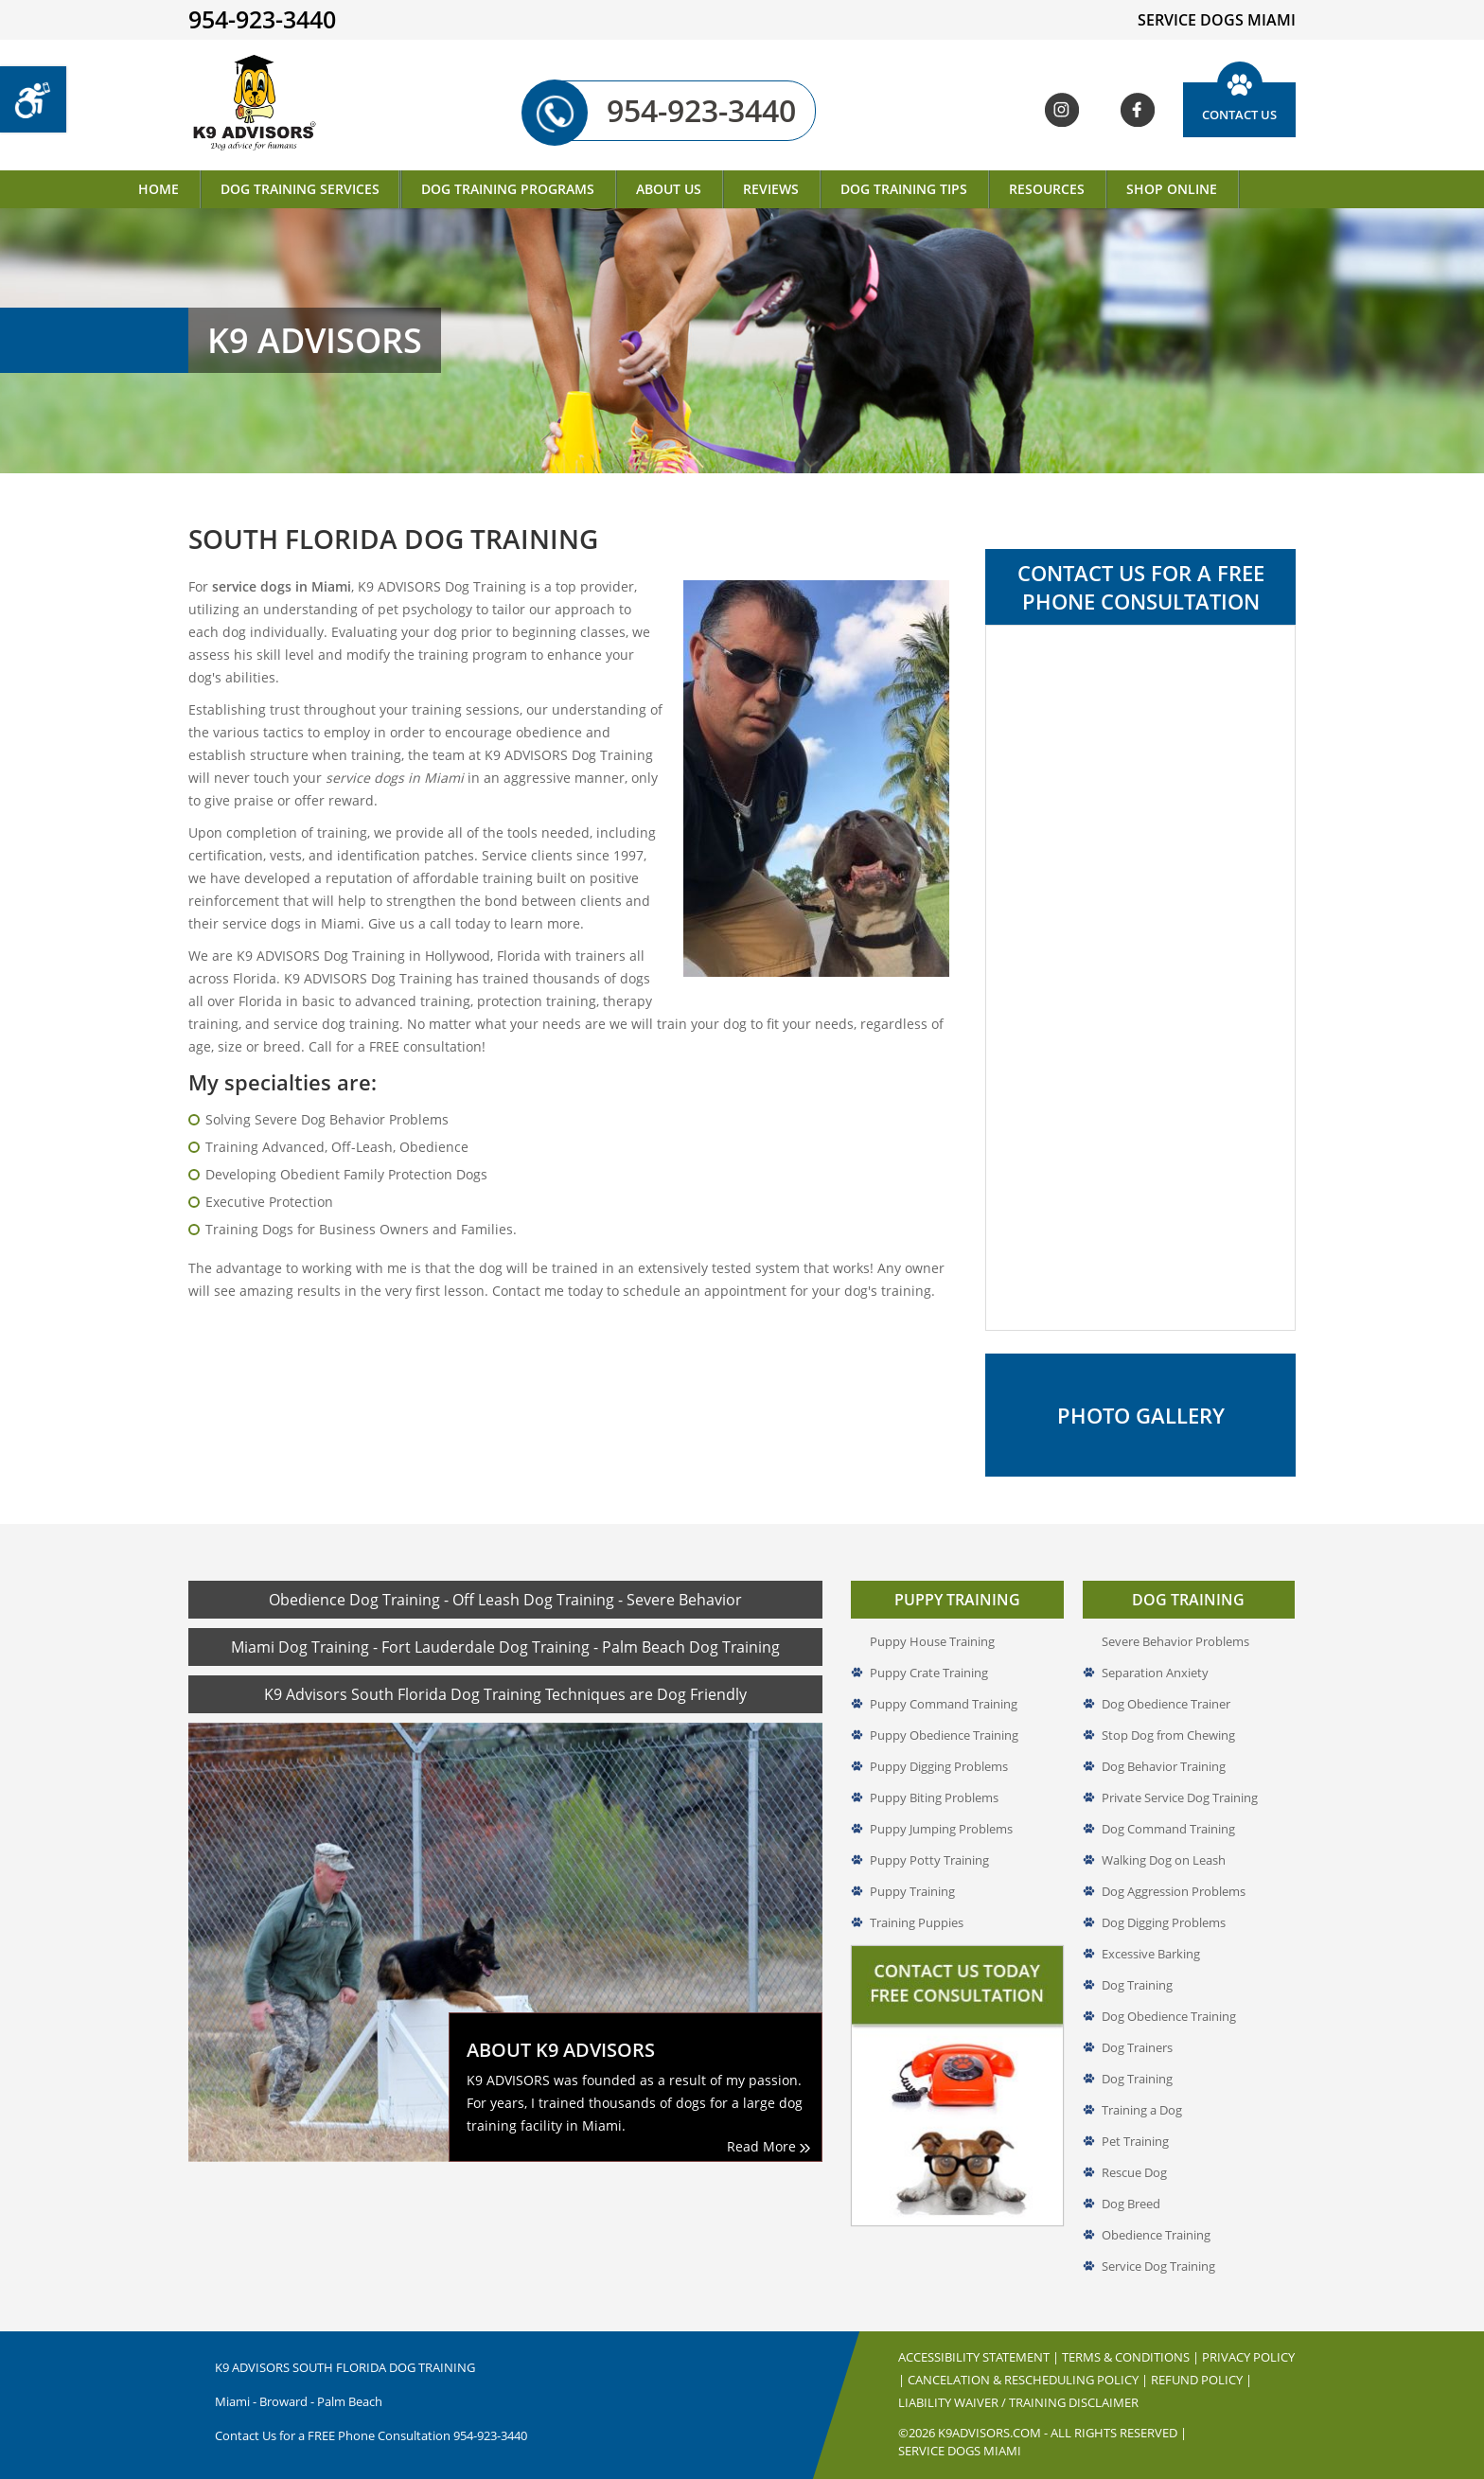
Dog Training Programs (507, 189)
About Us (668, 189)
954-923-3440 (677, 110)
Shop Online (1171, 189)
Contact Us (1239, 114)
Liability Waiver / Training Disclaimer (1018, 2402)
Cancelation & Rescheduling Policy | (1029, 2379)
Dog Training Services (300, 189)
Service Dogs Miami (959, 2450)
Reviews (771, 189)
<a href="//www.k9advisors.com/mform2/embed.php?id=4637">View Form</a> (1140, 978)
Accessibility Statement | (980, 2356)
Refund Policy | (1201, 2379)
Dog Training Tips (903, 189)
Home (158, 189)
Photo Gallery (1141, 1415)
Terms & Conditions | (1132, 2356)
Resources (1047, 189)
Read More (768, 2146)
